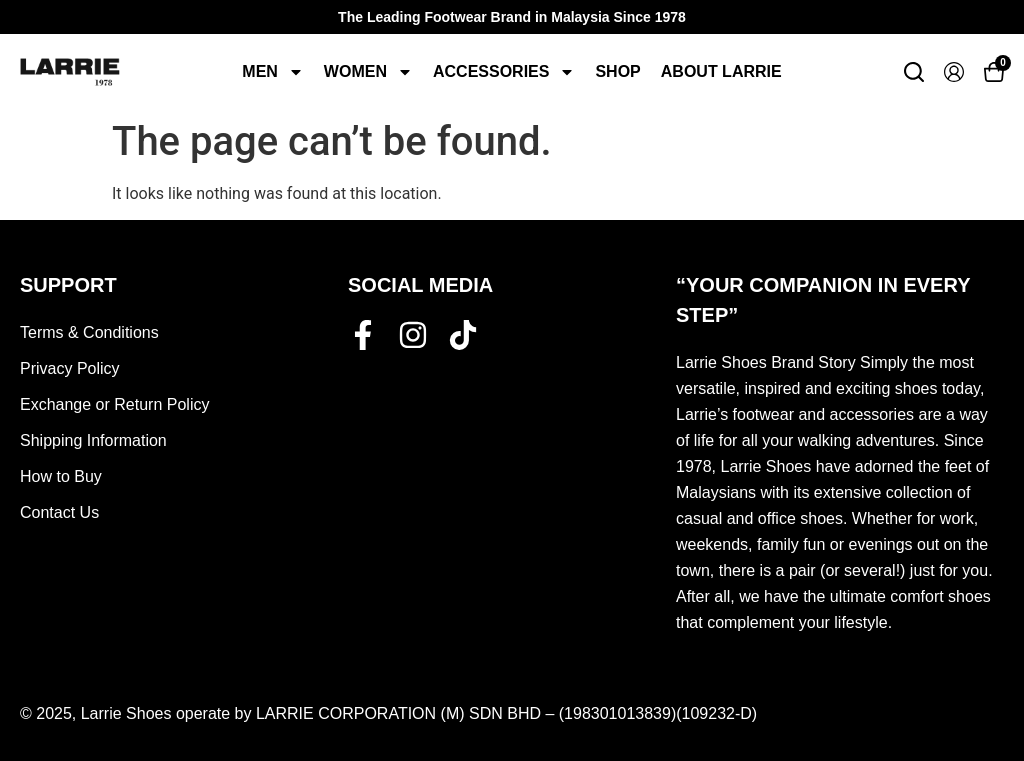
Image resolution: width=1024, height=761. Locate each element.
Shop (617, 71)
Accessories (504, 72)
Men (273, 72)
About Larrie (721, 71)
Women (368, 72)
